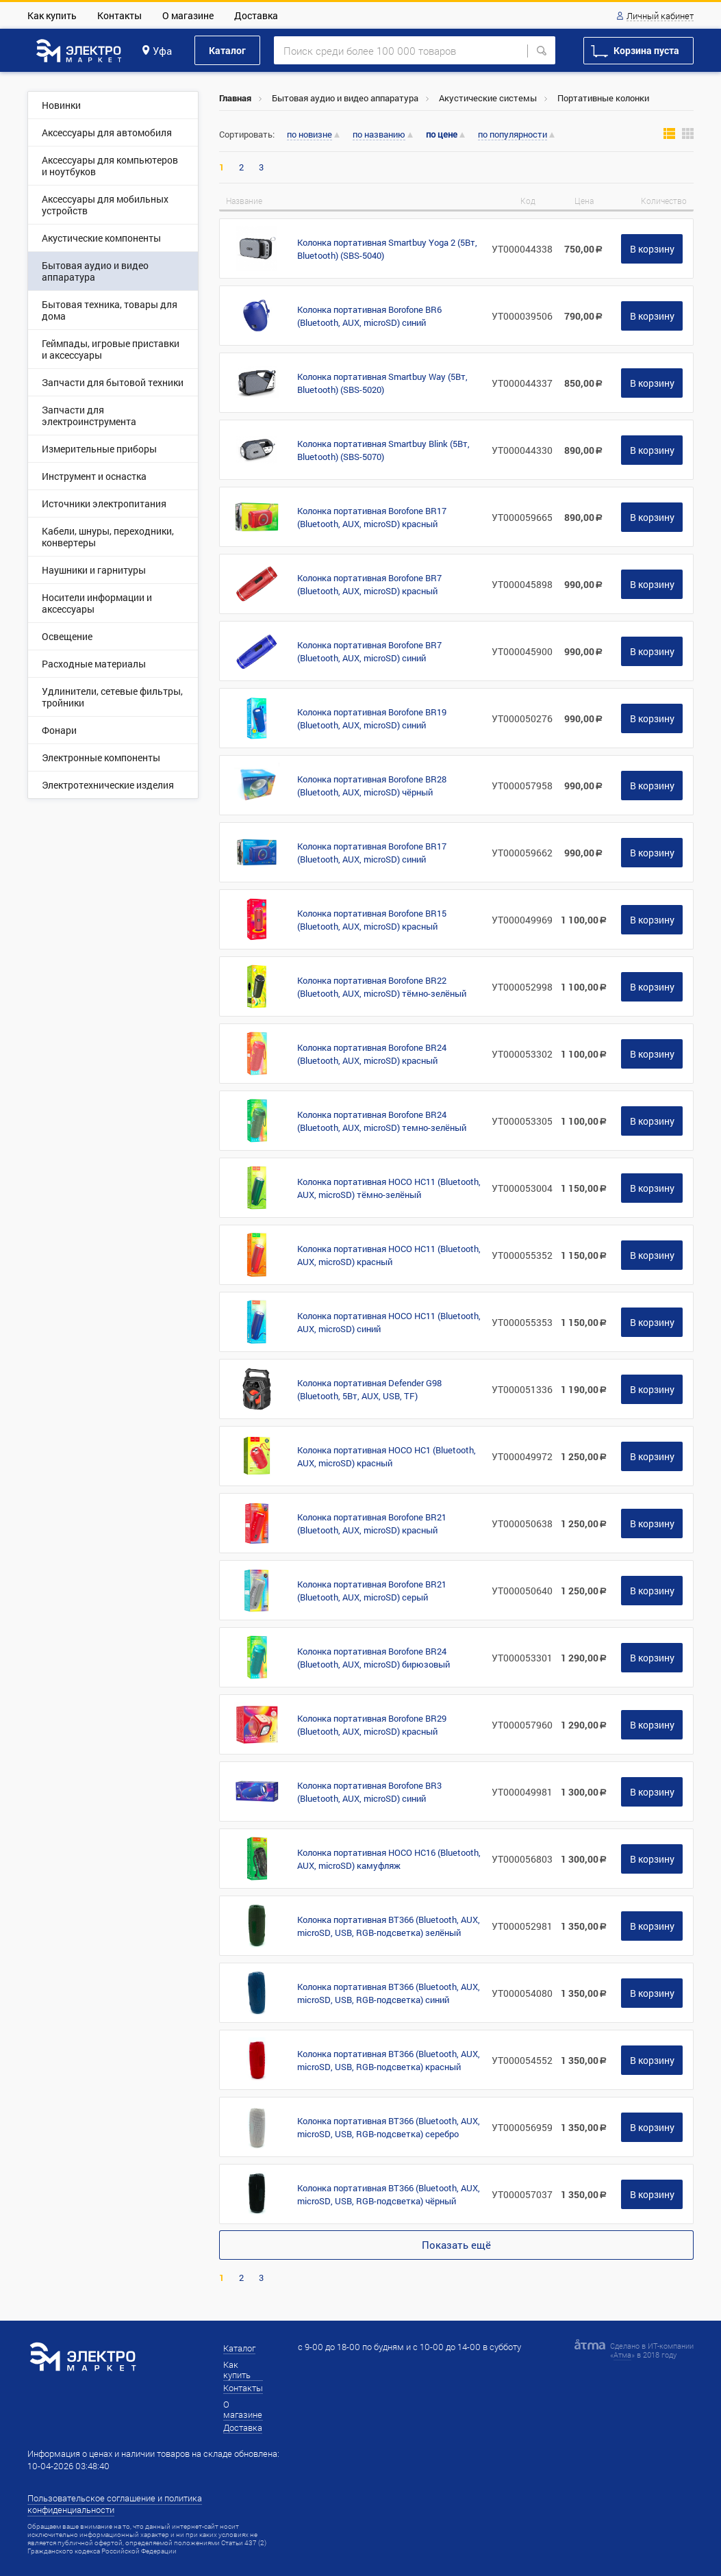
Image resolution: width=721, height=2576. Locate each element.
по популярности (512, 134)
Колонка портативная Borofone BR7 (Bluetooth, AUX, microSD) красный (369, 584)
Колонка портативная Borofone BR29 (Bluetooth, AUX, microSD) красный (371, 1724)
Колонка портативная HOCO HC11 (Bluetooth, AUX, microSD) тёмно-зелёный (389, 1188)
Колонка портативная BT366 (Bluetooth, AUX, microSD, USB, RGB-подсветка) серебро (388, 2127)
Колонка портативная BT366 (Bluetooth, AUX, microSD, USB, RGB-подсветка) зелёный (388, 1926)
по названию (379, 134)
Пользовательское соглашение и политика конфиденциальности (114, 2504)
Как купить (52, 15)
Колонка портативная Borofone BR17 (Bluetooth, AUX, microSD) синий (371, 852)
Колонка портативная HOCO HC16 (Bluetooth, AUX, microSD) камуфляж (389, 1859)
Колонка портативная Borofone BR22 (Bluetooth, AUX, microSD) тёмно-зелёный (381, 986)
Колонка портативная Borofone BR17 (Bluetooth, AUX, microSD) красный (371, 517)
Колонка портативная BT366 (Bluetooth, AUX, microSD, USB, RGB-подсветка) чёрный (388, 2194)
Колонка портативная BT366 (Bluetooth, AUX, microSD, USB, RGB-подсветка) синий (388, 1993)
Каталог (227, 50)
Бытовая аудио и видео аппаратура (345, 98)
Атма (622, 2354)
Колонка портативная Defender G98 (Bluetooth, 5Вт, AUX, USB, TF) (369, 1389)
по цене (441, 134)
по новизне (309, 134)
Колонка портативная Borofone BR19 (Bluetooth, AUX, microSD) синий (371, 718)
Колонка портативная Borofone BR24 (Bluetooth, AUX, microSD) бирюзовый (373, 1657)
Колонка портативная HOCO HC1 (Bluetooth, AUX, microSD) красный (386, 1456)
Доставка (256, 15)
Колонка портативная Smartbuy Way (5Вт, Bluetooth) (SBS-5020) (382, 383)
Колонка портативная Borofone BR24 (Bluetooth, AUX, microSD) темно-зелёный (381, 1121)
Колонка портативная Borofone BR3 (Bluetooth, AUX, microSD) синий (369, 1792)
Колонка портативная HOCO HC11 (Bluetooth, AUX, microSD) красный (389, 1255)
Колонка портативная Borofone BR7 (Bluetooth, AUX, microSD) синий (369, 651)
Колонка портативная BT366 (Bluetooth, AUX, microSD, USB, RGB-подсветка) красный (388, 2060)
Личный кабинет (660, 16)
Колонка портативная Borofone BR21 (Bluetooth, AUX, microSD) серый (371, 1590)
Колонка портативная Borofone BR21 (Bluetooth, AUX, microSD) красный (371, 1523)
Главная (235, 98)
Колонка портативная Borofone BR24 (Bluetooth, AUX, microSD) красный (371, 1054)
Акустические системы (488, 98)
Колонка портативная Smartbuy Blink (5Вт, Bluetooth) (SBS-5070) (383, 450)
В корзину (652, 248)
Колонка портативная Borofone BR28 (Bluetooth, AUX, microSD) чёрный (371, 785)
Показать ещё (456, 2245)
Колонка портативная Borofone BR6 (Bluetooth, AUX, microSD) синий (369, 316)
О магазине (188, 15)
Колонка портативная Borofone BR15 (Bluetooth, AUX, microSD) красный (371, 919)
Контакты (119, 15)
